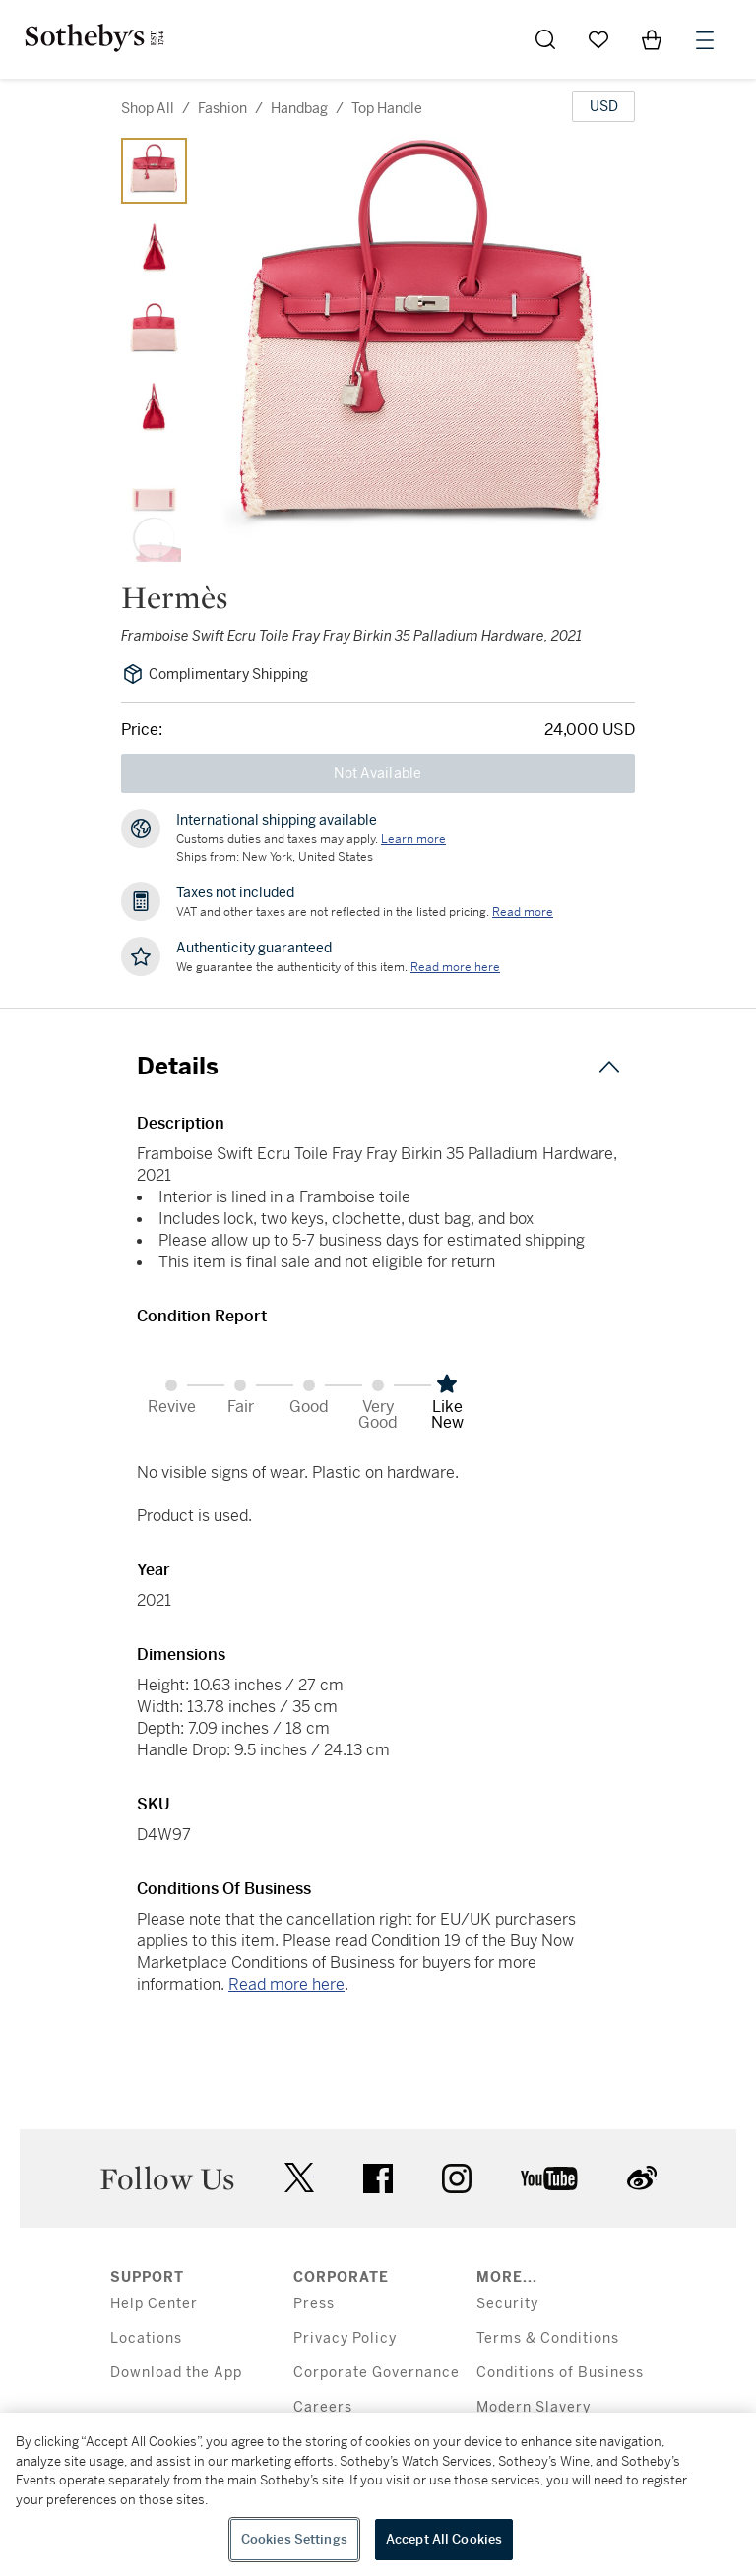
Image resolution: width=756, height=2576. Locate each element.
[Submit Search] (545, 39)
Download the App (176, 2372)
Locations (146, 2338)
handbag (299, 108)
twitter (299, 2178)
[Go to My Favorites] (598, 39)
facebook (378, 2178)
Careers (322, 2407)
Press (314, 2304)
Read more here (286, 1984)
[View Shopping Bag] (651, 39)
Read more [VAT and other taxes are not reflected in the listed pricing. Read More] (522, 912)
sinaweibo (642, 2178)
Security (507, 2304)
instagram (457, 2178)
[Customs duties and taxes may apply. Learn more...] (413, 839)
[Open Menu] (705, 40)
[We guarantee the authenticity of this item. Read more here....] (455, 967)
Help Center (154, 2304)
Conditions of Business (560, 2372)
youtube (549, 2178)
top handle (386, 108)
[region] (378, 2494)
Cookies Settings (294, 2539)
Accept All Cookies (444, 2539)
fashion (222, 108)
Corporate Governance (376, 2372)
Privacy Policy (345, 2338)
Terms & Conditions (547, 2338)
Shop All (147, 108)
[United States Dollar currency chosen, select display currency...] (603, 106)
